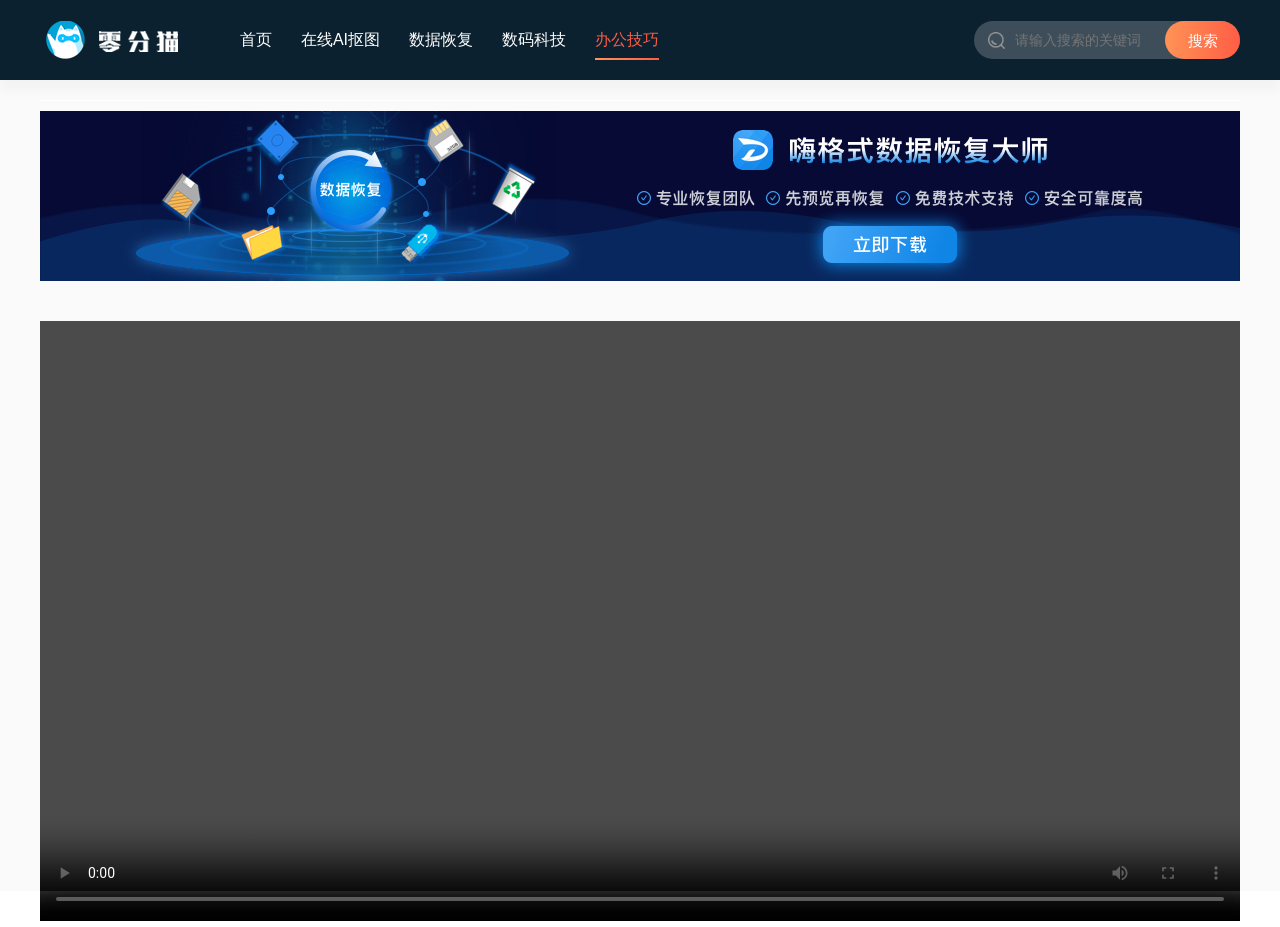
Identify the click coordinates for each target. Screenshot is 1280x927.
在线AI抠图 (340, 39)
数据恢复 (441, 39)
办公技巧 (627, 39)
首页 (256, 39)
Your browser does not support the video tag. (640, 621)
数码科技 (534, 39)
